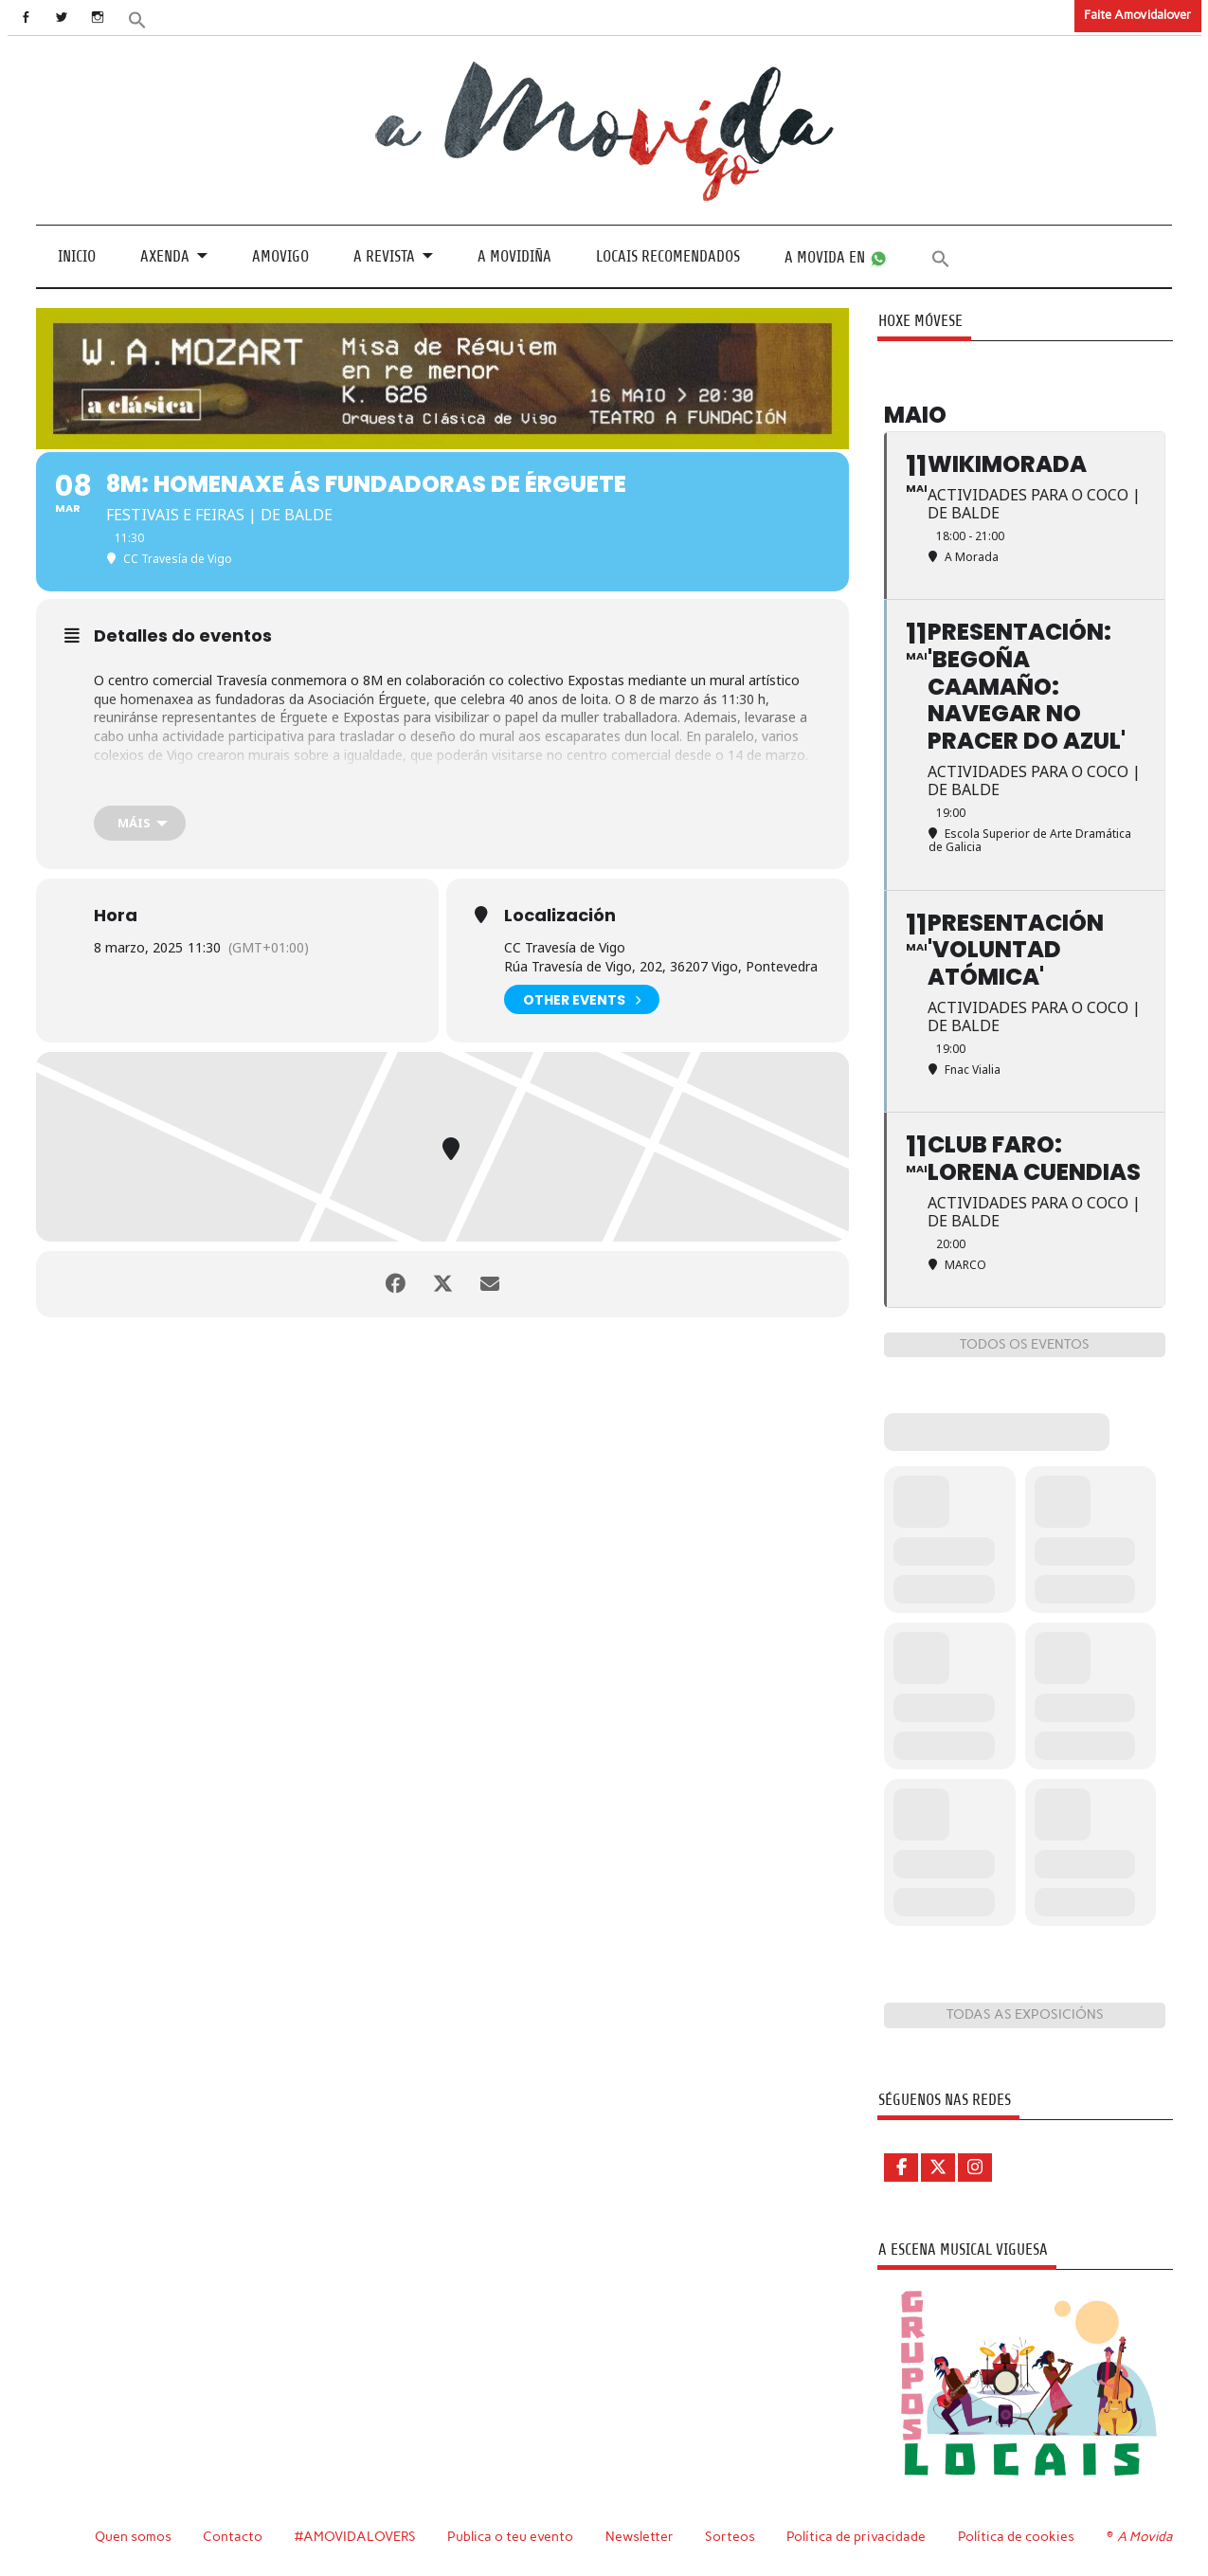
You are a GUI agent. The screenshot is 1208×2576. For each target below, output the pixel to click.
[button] (136, 18)
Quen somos (133, 2536)
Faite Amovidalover (1137, 15)
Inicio (77, 256)
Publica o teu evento (510, 2536)
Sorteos (730, 2536)
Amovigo (280, 256)
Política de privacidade (856, 2536)
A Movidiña (514, 256)
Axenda (164, 256)
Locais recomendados (668, 256)
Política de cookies (1016, 2536)
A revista (384, 256)
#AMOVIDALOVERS (355, 2536)
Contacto (232, 2536)
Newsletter (639, 2536)
